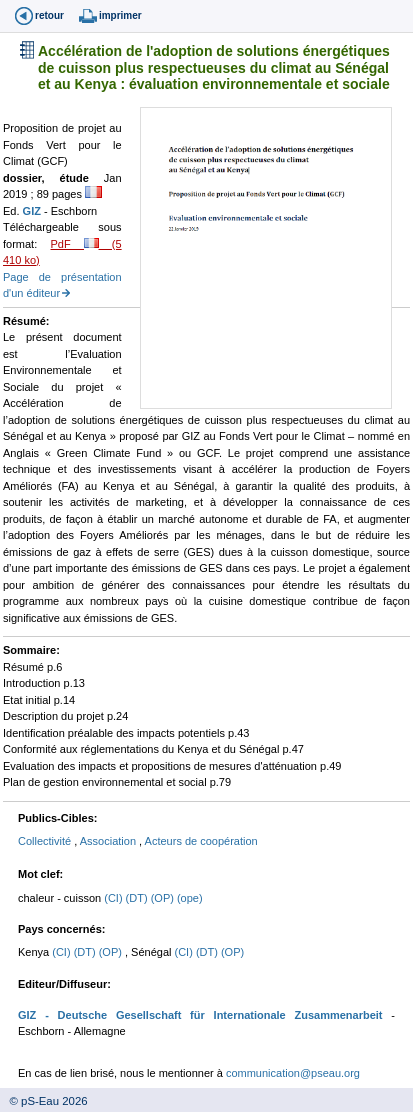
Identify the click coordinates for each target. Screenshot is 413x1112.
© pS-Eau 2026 (44, 1101)
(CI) (114, 898)
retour (49, 15)
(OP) (164, 898)
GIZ (33, 211)
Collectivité (46, 841)
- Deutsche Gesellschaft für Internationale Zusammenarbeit (209, 1015)
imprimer (120, 15)
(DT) (138, 898)
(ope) (190, 898)
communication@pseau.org (293, 1073)
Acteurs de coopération (201, 841)
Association (109, 841)
